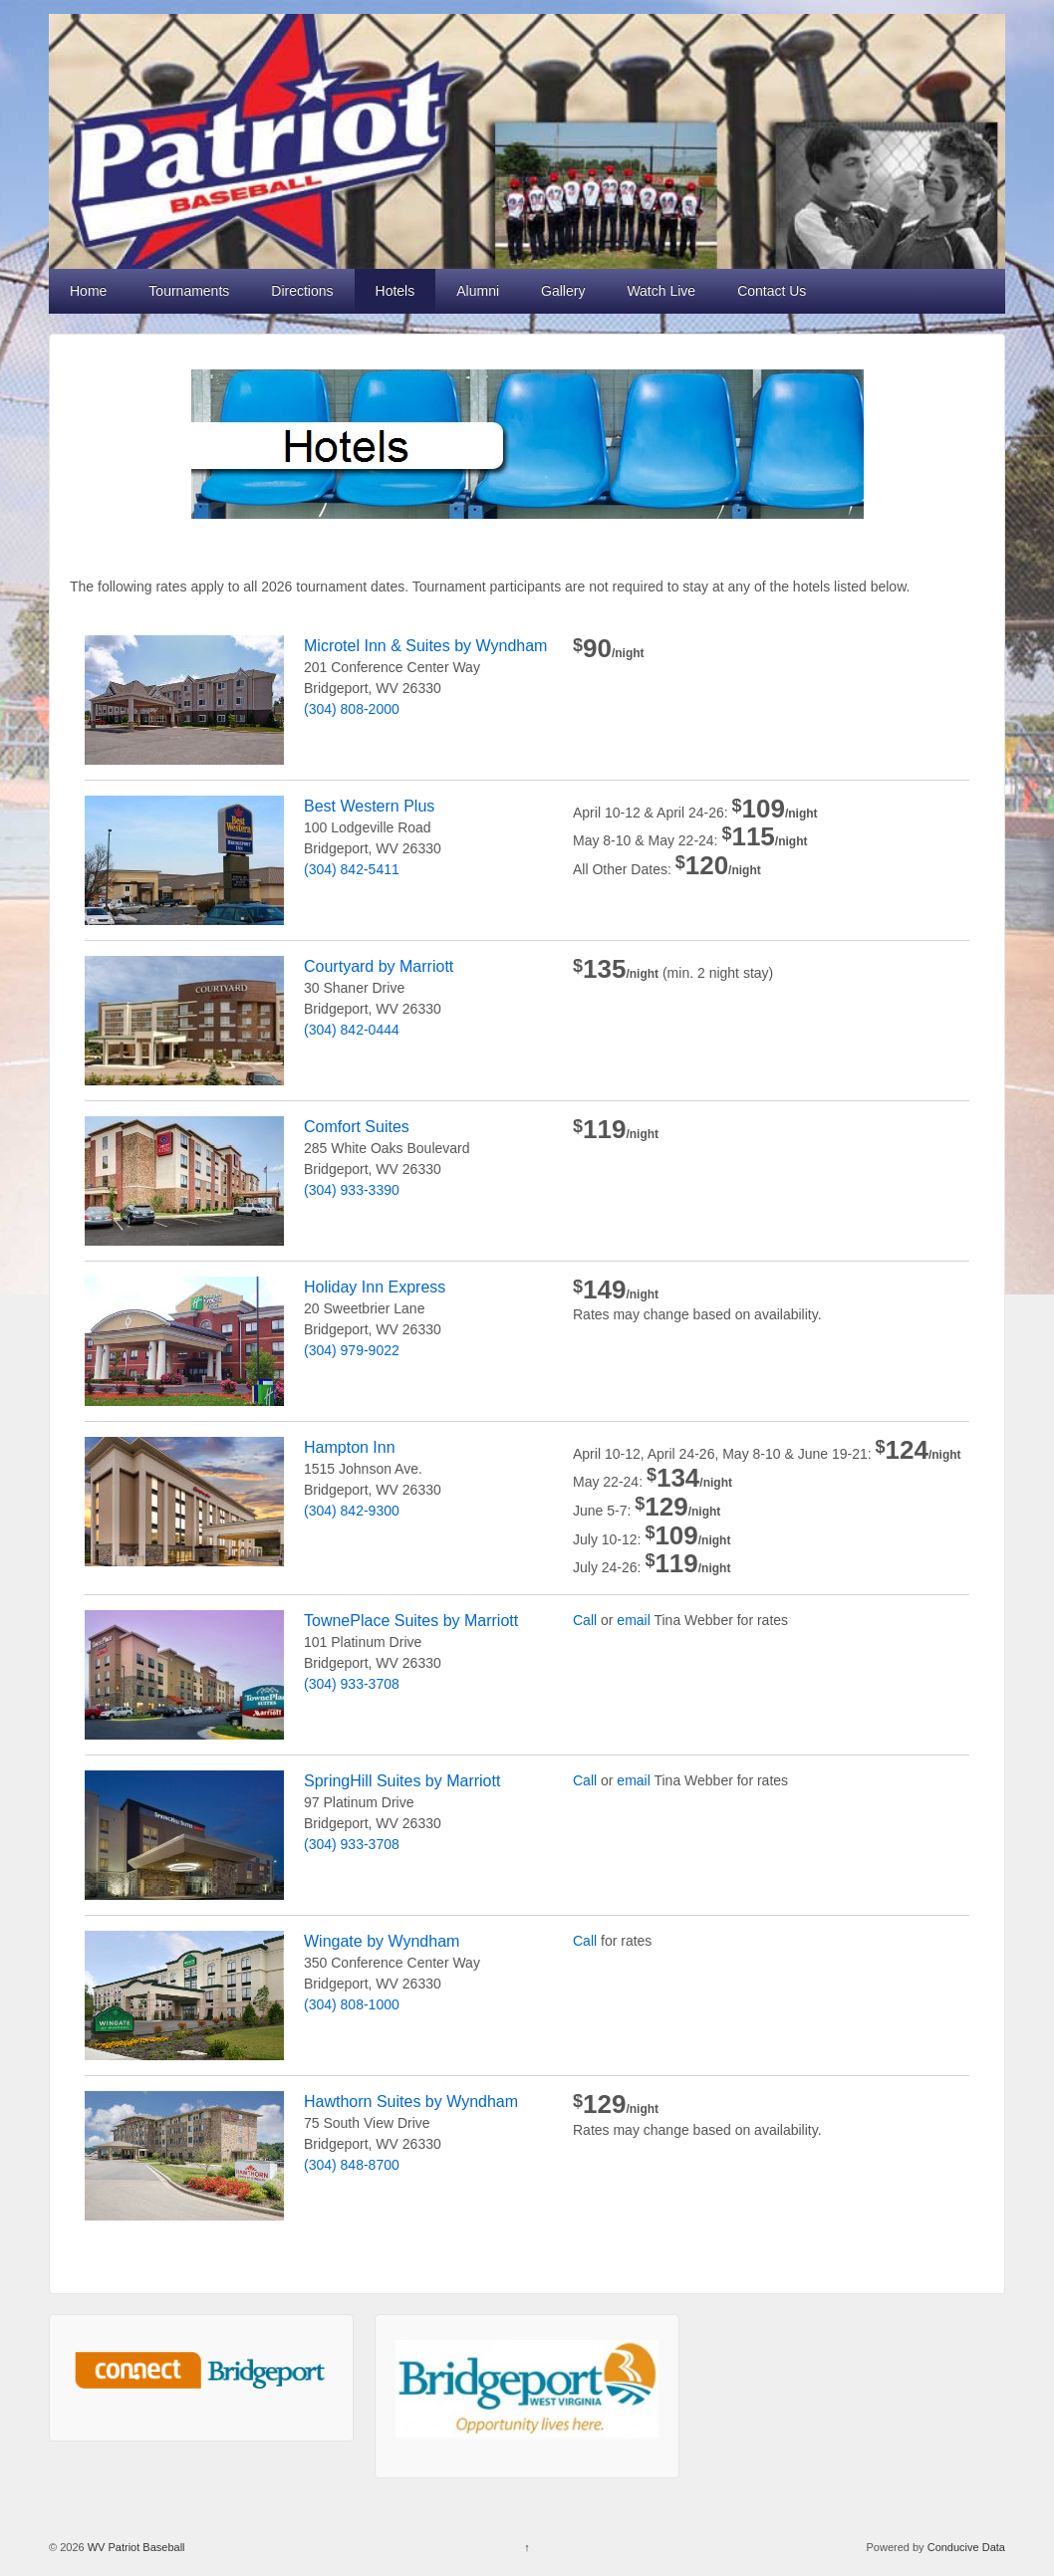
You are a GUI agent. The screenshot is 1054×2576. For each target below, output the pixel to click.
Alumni (477, 291)
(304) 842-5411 (351, 869)
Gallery (563, 291)
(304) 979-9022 (351, 1350)
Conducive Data (966, 2547)
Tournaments (188, 291)
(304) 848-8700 (351, 2165)
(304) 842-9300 (351, 1511)
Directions (302, 291)
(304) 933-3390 (351, 1190)
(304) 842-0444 (351, 1030)
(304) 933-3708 (351, 1684)
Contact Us (771, 291)
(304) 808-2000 (351, 709)
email (633, 1620)
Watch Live (661, 291)
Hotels (395, 291)
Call (585, 1620)
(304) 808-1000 (351, 2004)
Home (88, 291)
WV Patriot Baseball (135, 2547)
